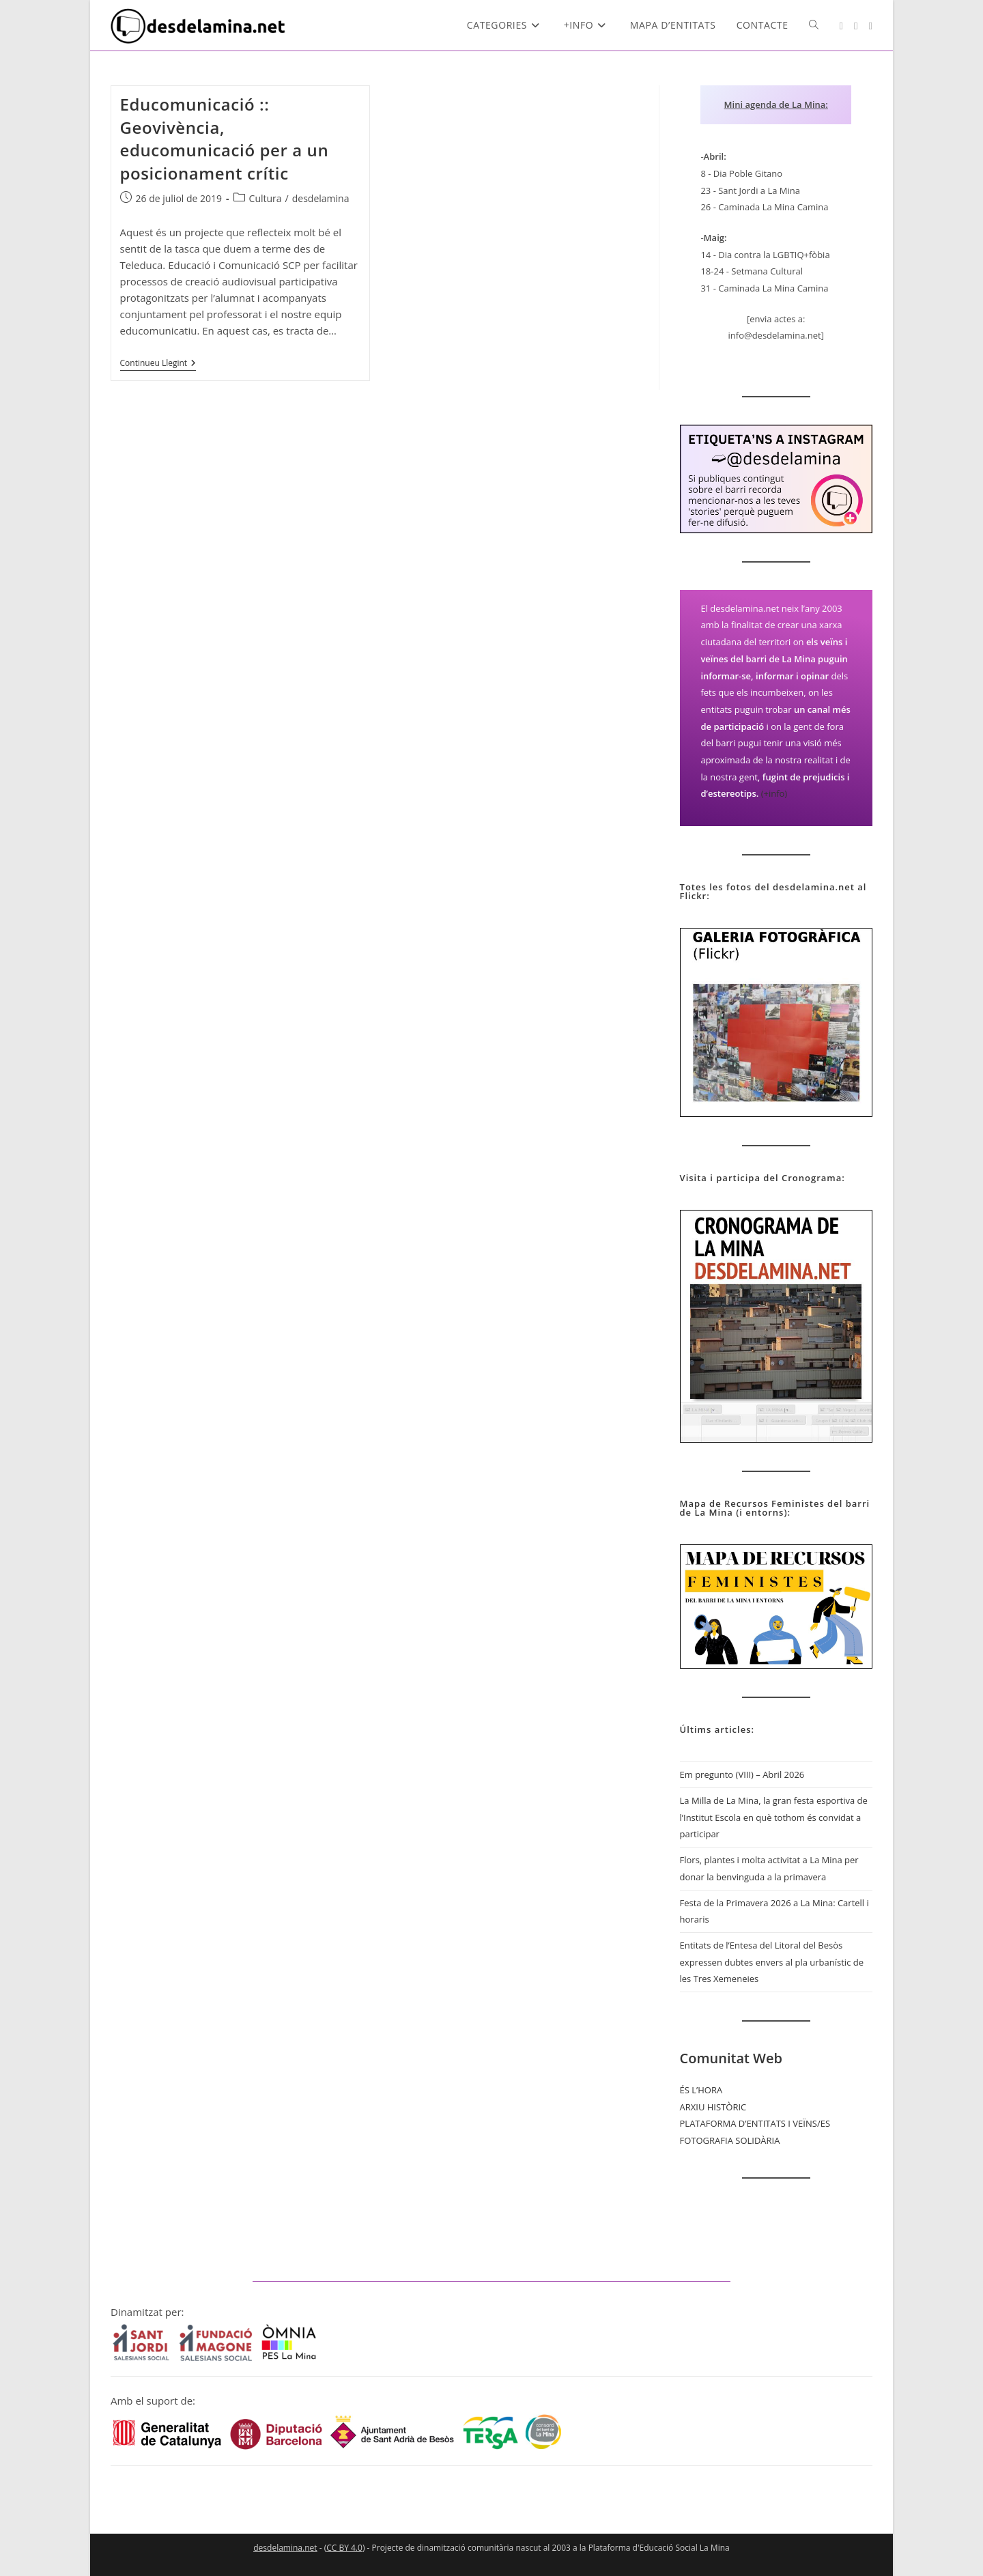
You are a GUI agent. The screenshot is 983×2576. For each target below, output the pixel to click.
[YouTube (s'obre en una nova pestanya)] (856, 25)
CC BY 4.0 (344, 2547)
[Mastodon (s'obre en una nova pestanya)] (871, 25)
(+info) (774, 793)
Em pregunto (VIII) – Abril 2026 (742, 1774)
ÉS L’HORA (701, 2090)
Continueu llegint (158, 364)
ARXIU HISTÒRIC (713, 2107)
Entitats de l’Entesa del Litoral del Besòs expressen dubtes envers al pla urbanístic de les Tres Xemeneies (772, 1962)
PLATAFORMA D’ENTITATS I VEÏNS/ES (755, 2123)
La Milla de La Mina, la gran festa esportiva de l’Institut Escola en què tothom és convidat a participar (774, 1817)
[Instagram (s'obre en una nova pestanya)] (841, 25)
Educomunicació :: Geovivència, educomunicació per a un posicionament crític (224, 138)
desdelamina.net (285, 2547)
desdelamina (321, 198)
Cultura (265, 198)
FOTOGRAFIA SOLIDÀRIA (730, 2140)
